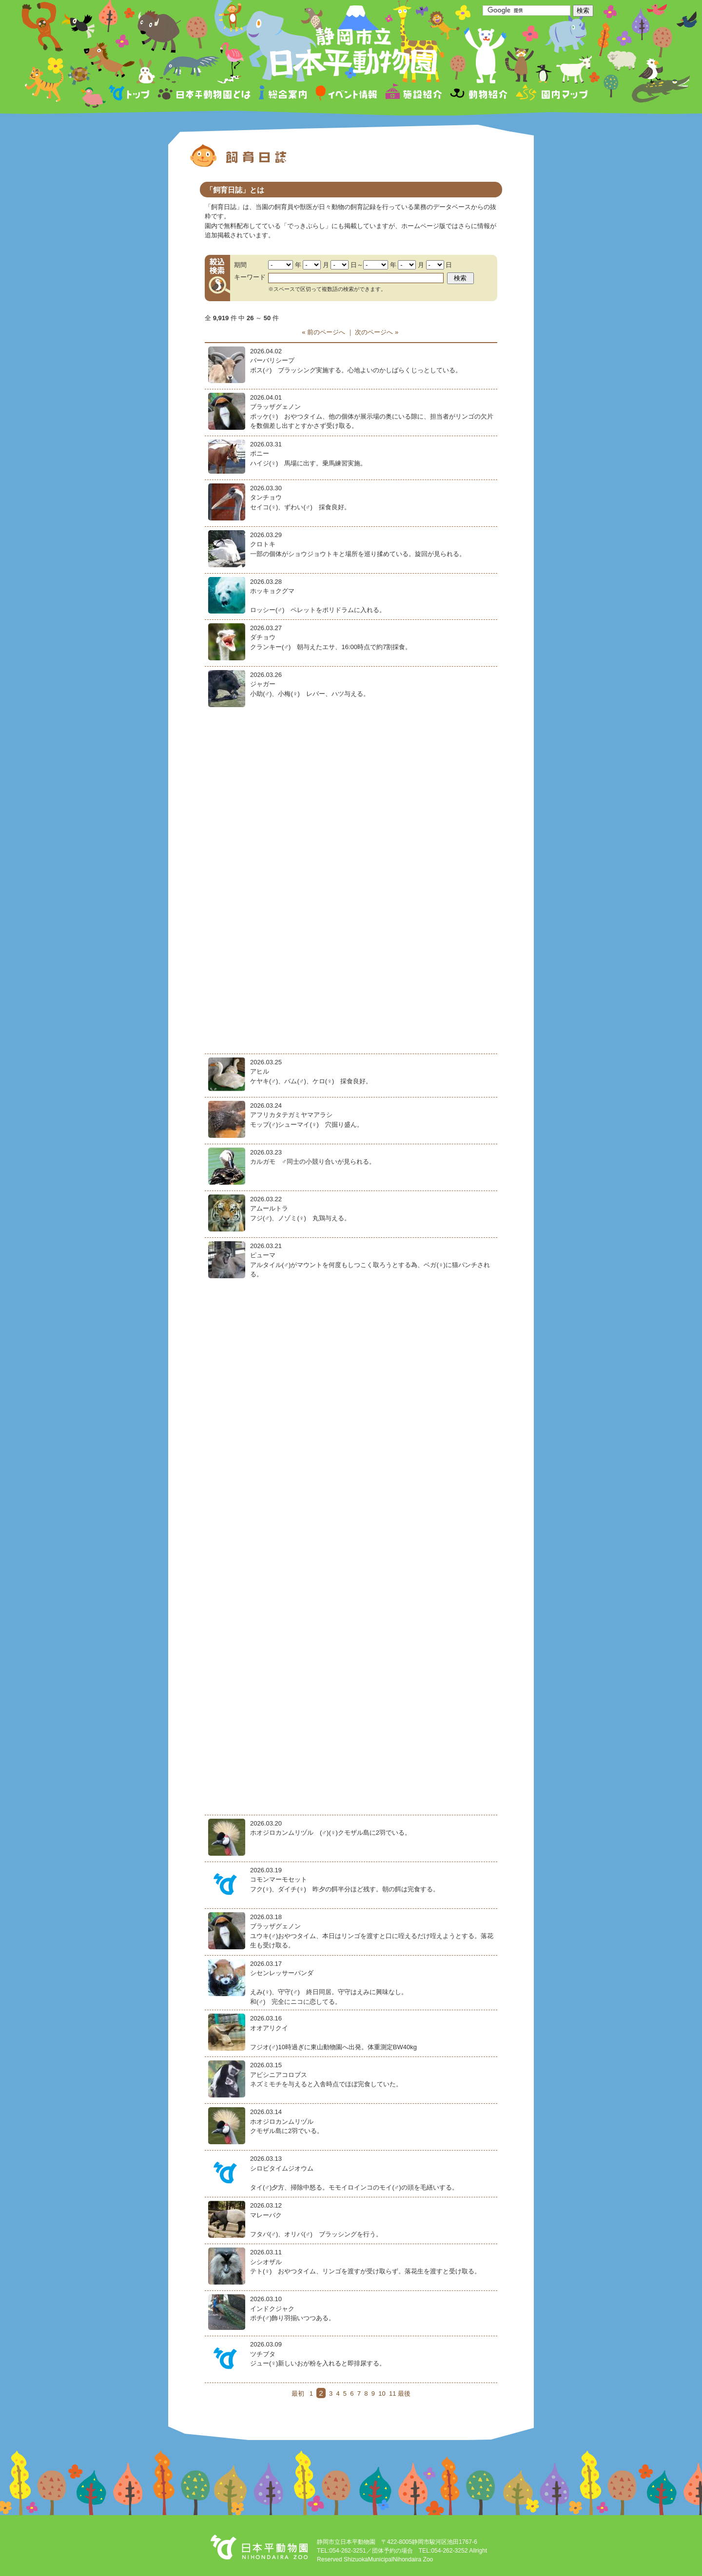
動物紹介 (478, 94)
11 (392, 2393)
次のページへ (374, 332)
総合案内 (283, 94)
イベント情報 (346, 94)
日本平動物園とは (204, 94)
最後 (404, 2393)
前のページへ (326, 332)
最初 (298, 2393)
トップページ (130, 94)
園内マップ (550, 94)
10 (381, 2393)
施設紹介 (413, 94)
